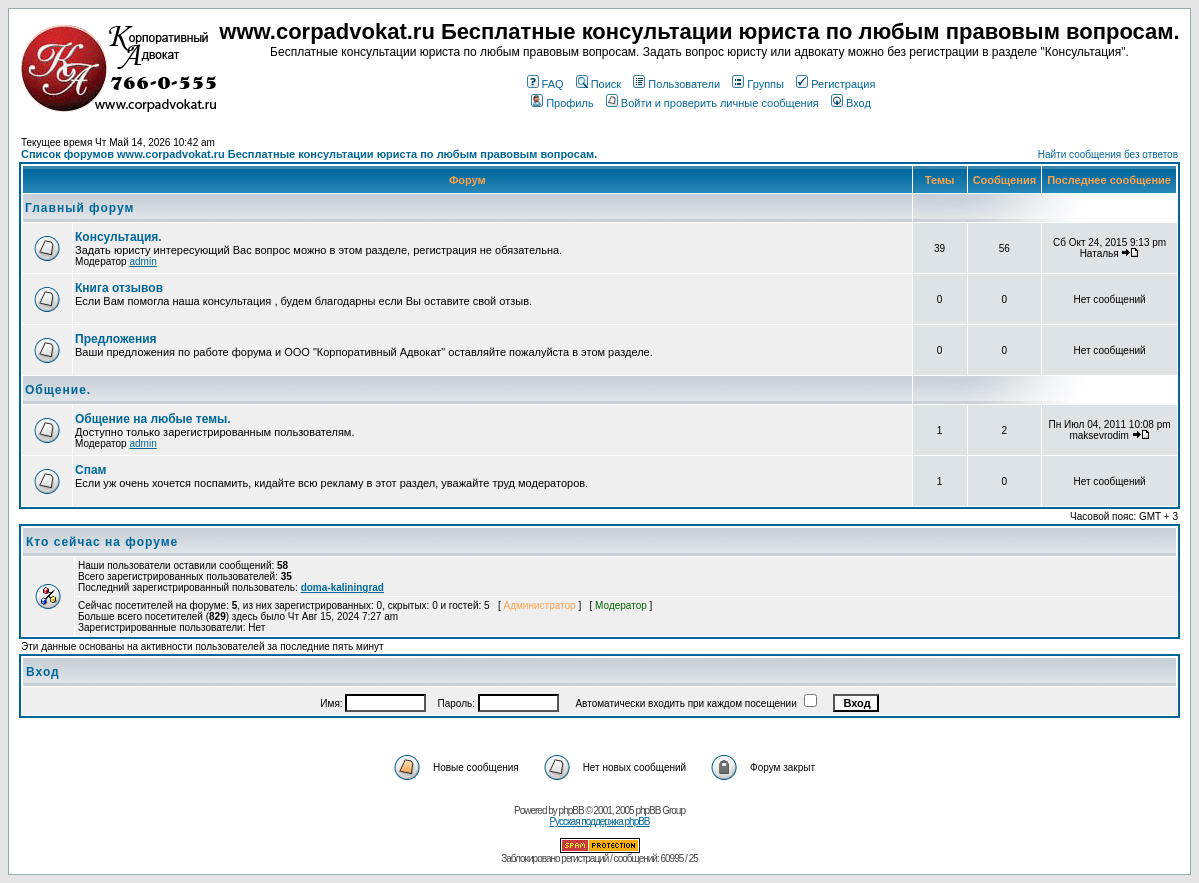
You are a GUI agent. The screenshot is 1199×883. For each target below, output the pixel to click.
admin (142, 261)
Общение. (58, 390)
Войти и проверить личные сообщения (712, 103)
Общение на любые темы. (153, 419)
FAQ (545, 84)
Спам (90, 470)
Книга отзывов (119, 288)
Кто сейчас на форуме (102, 542)
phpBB (571, 810)
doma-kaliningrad (342, 587)
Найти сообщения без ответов (1108, 154)
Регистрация (835, 84)
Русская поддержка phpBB (599, 821)
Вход (851, 103)
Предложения (116, 339)
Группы (758, 84)
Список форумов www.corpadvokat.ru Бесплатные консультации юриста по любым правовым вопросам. (309, 154)
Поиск (598, 84)
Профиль (562, 103)
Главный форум (79, 208)
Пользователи (676, 84)
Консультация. (118, 237)
